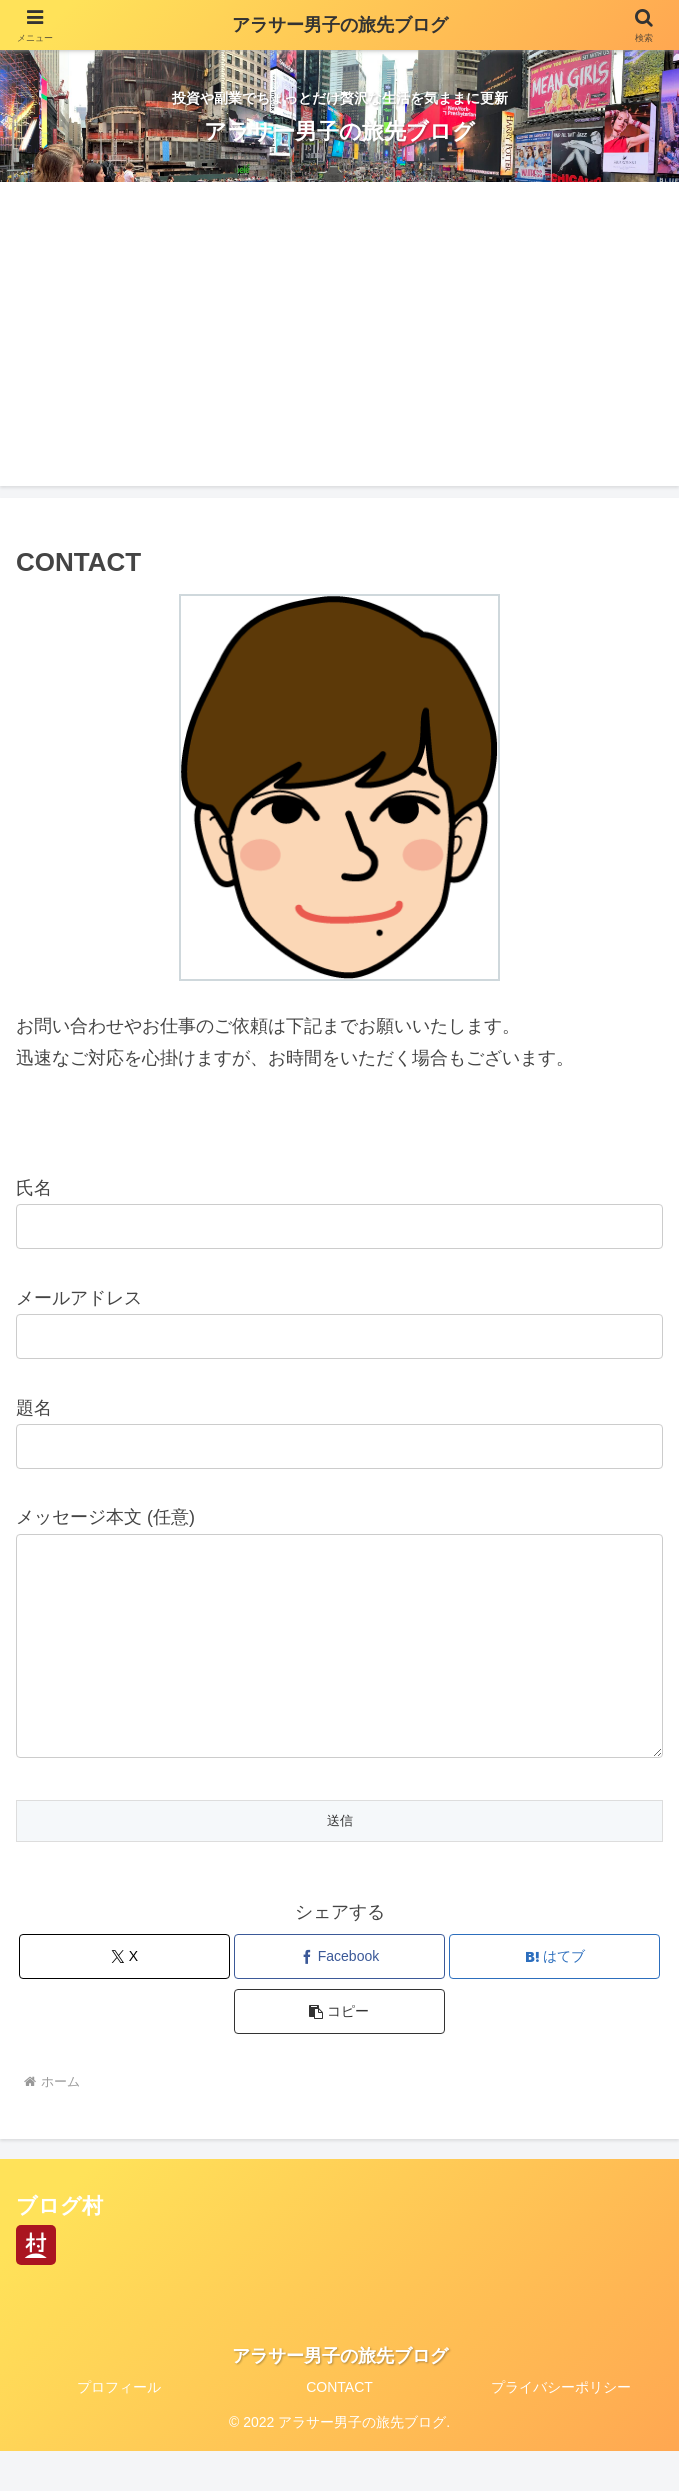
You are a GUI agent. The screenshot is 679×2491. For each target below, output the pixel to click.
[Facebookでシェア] (339, 1996)
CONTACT (339, 2427)
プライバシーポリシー (561, 2427)
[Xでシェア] (124, 1996)
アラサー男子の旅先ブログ (340, 25)
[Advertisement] (339, 346)
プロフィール (119, 2427)
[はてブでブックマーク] (554, 1996)
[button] (339, 2051)
